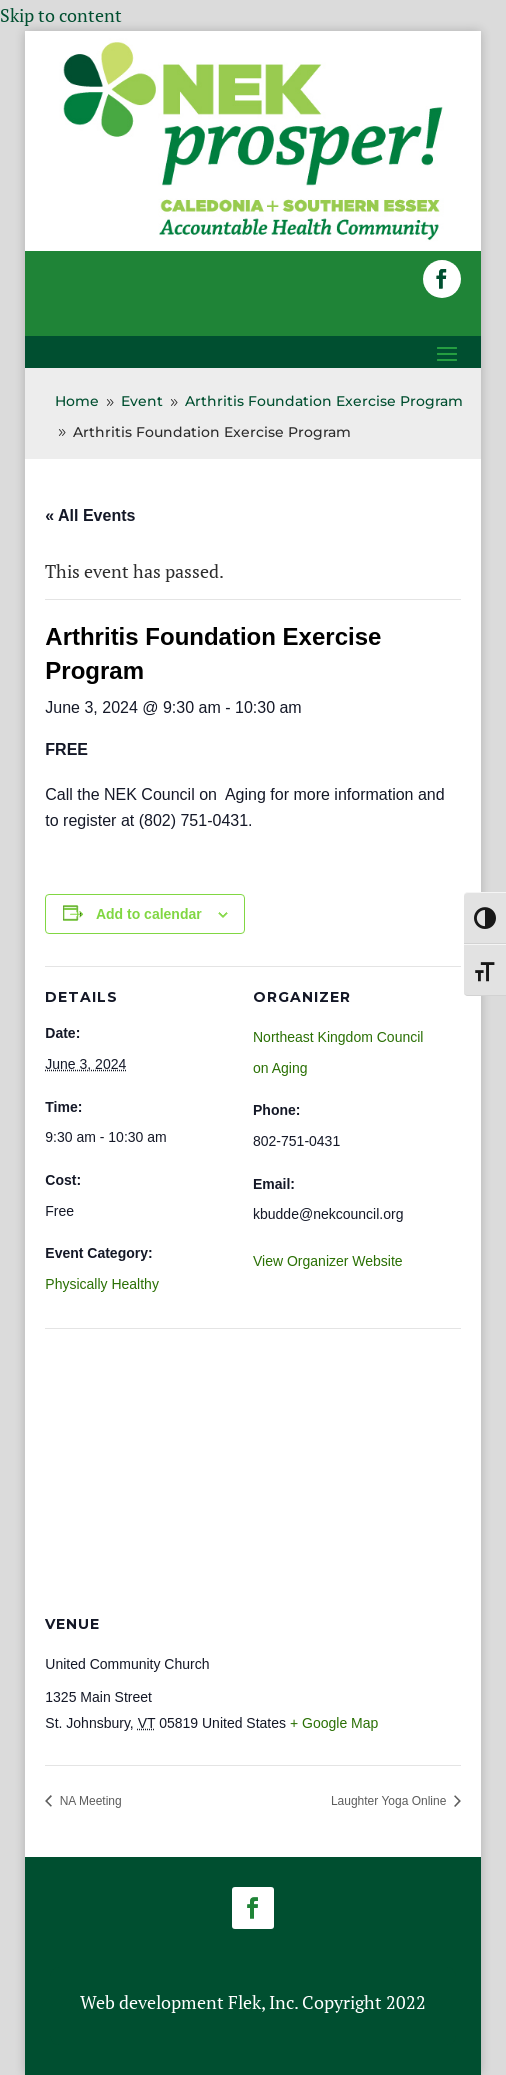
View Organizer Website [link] (328, 1261)
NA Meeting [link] (88, 1801)
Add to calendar (149, 914)
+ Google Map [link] (334, 1723)
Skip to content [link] (61, 15)
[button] (442, 279)
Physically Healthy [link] (102, 1284)
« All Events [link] (90, 515)
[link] (252, 237)
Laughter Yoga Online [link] (390, 1801)
